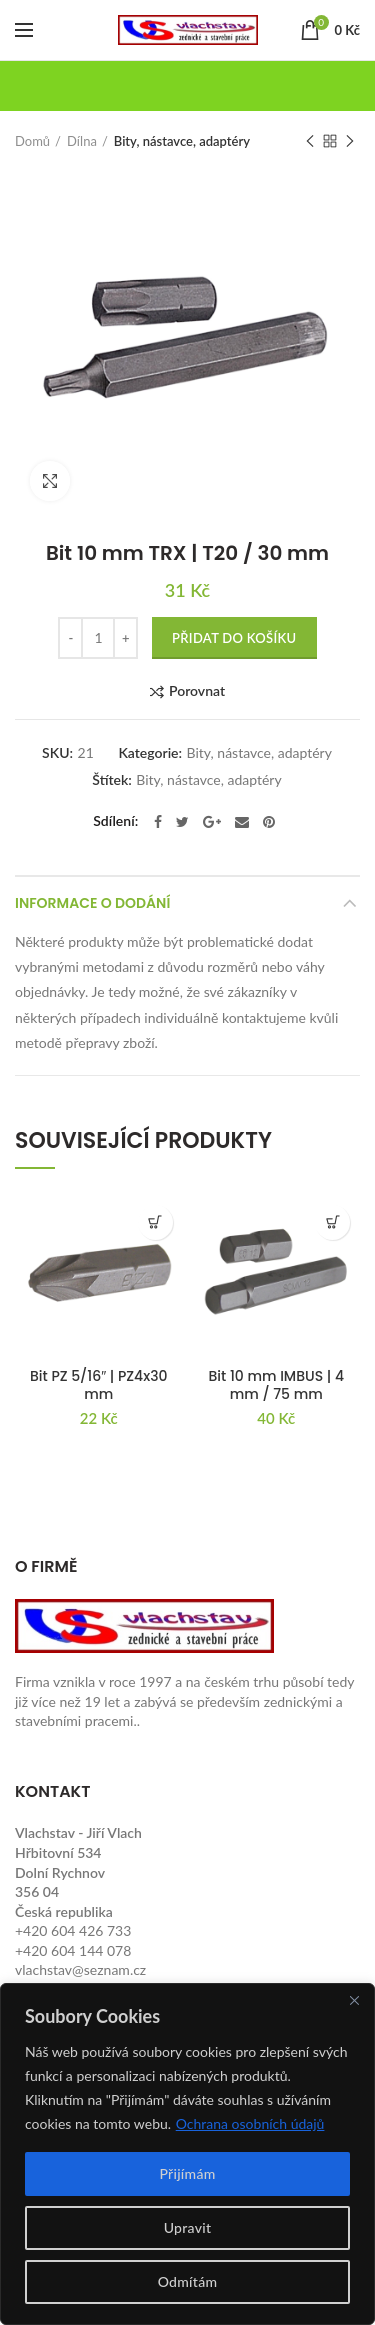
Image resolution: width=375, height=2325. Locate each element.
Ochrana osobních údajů (250, 2123)
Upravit (188, 2227)
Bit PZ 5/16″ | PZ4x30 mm (98, 1385)
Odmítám (188, 2281)
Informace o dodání (92, 903)
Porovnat (197, 691)
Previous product (310, 142)
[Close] (354, 2000)
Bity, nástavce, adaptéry (182, 141)
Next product (350, 142)
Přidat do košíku (234, 638)
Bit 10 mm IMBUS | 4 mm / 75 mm (276, 1385)
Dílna (82, 141)
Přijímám (187, 2173)
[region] (187, 2154)
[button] (155, 1222)
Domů (32, 141)
